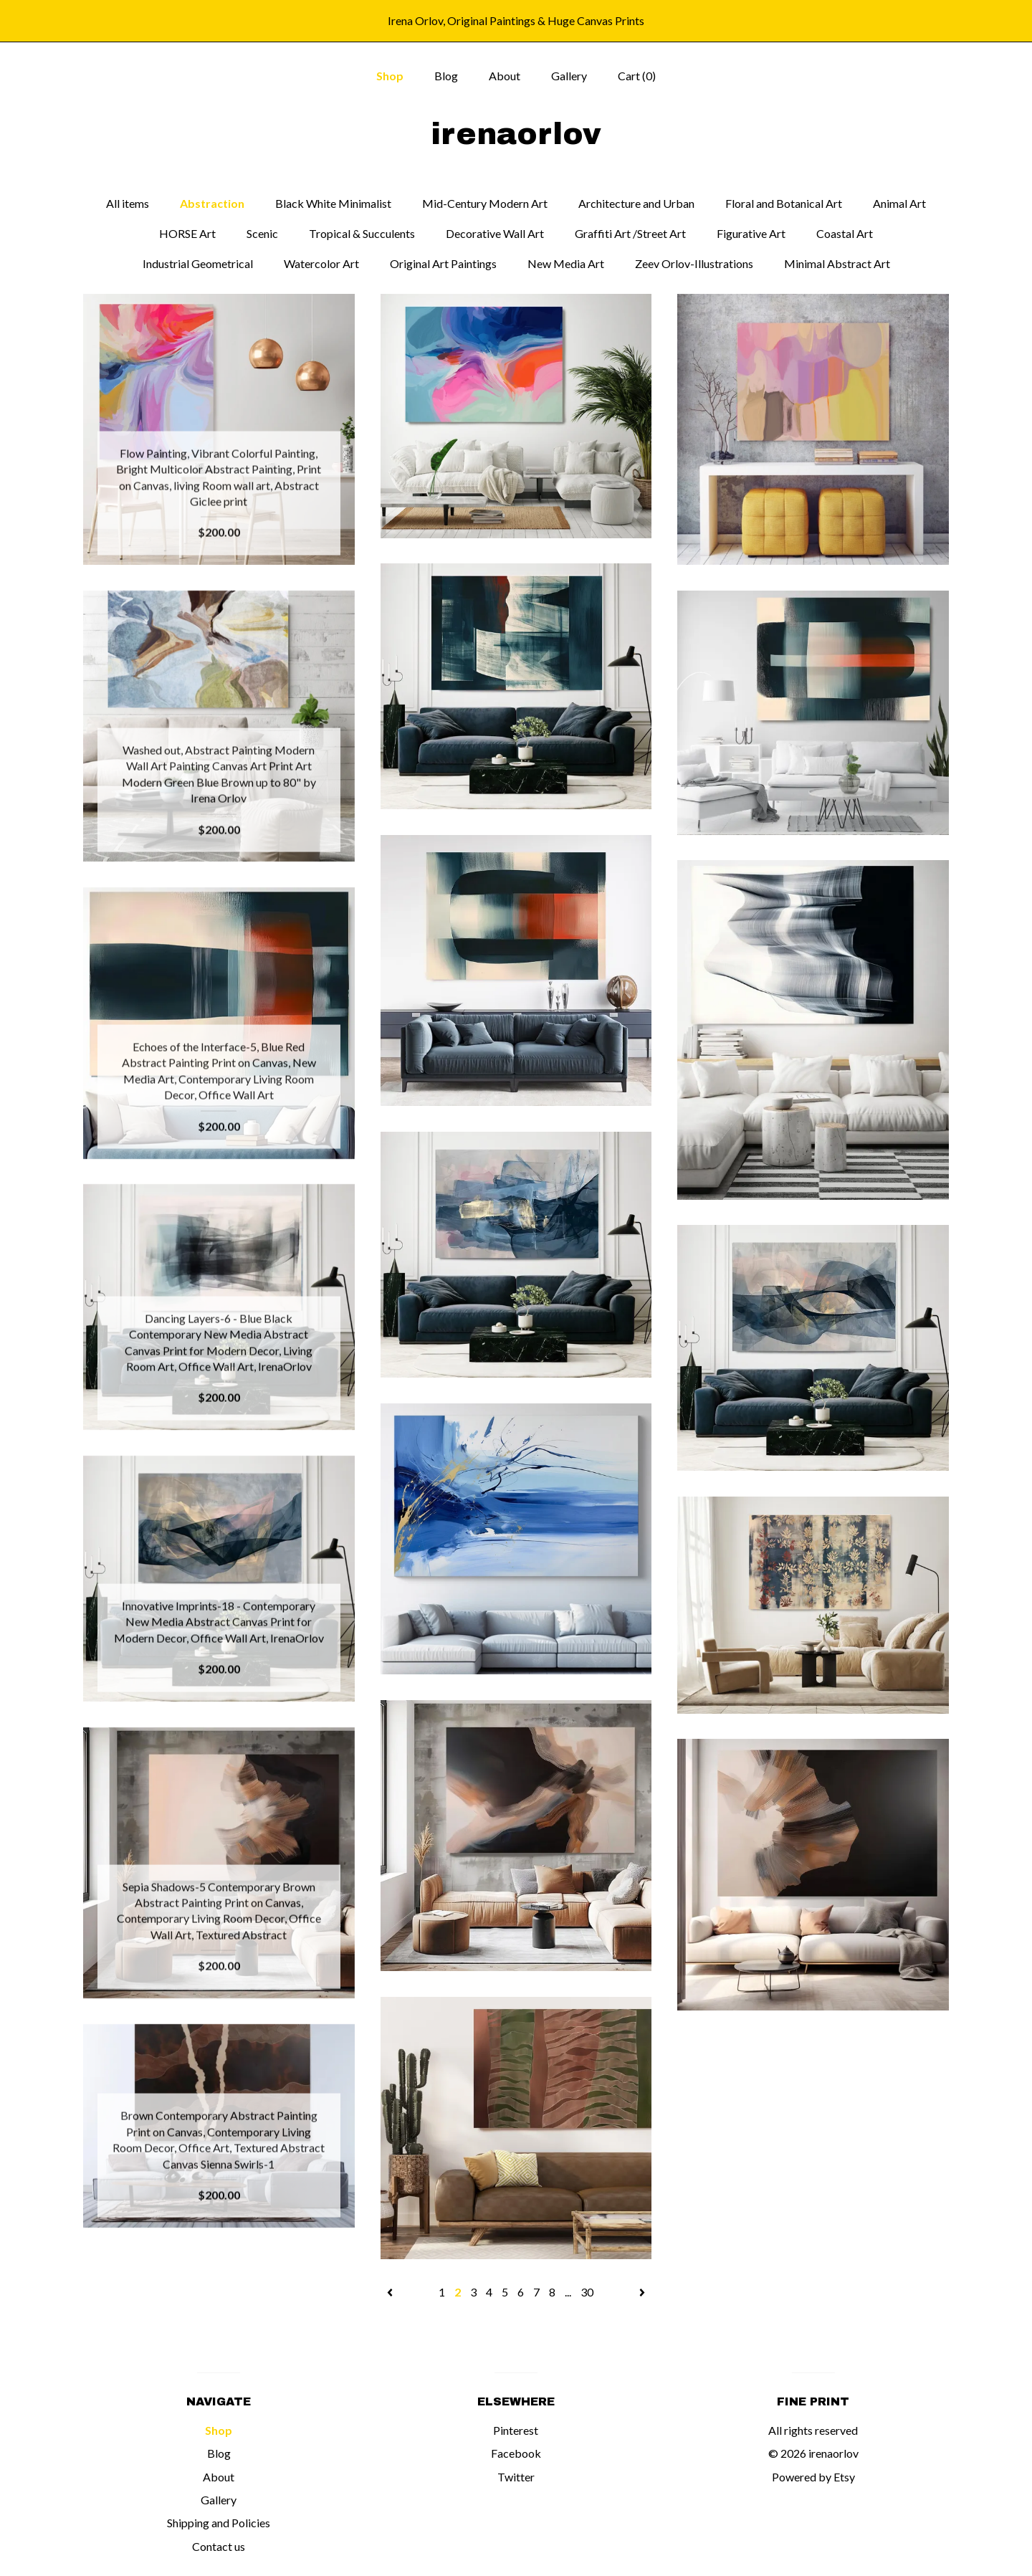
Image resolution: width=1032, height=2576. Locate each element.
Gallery (569, 75)
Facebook (516, 2453)
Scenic (262, 233)
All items (127, 203)
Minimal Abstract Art (837, 263)
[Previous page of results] (391, 2292)
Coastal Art (844, 233)
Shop (389, 75)
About (504, 75)
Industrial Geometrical (198, 263)
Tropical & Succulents (362, 233)
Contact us (218, 2546)
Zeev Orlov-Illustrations (694, 263)
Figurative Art (751, 233)
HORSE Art (187, 233)
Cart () (637, 75)
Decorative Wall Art (495, 233)
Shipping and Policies (218, 2522)
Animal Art (899, 203)
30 (586, 2292)
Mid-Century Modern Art (485, 203)
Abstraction (212, 203)
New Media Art (565, 263)
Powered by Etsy (813, 2477)
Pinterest (515, 2430)
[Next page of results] (642, 2292)
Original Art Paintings (443, 263)
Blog (446, 75)
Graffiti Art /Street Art (630, 233)
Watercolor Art (321, 263)
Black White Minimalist (333, 203)
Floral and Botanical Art (783, 203)
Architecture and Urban (636, 203)
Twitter (516, 2477)
